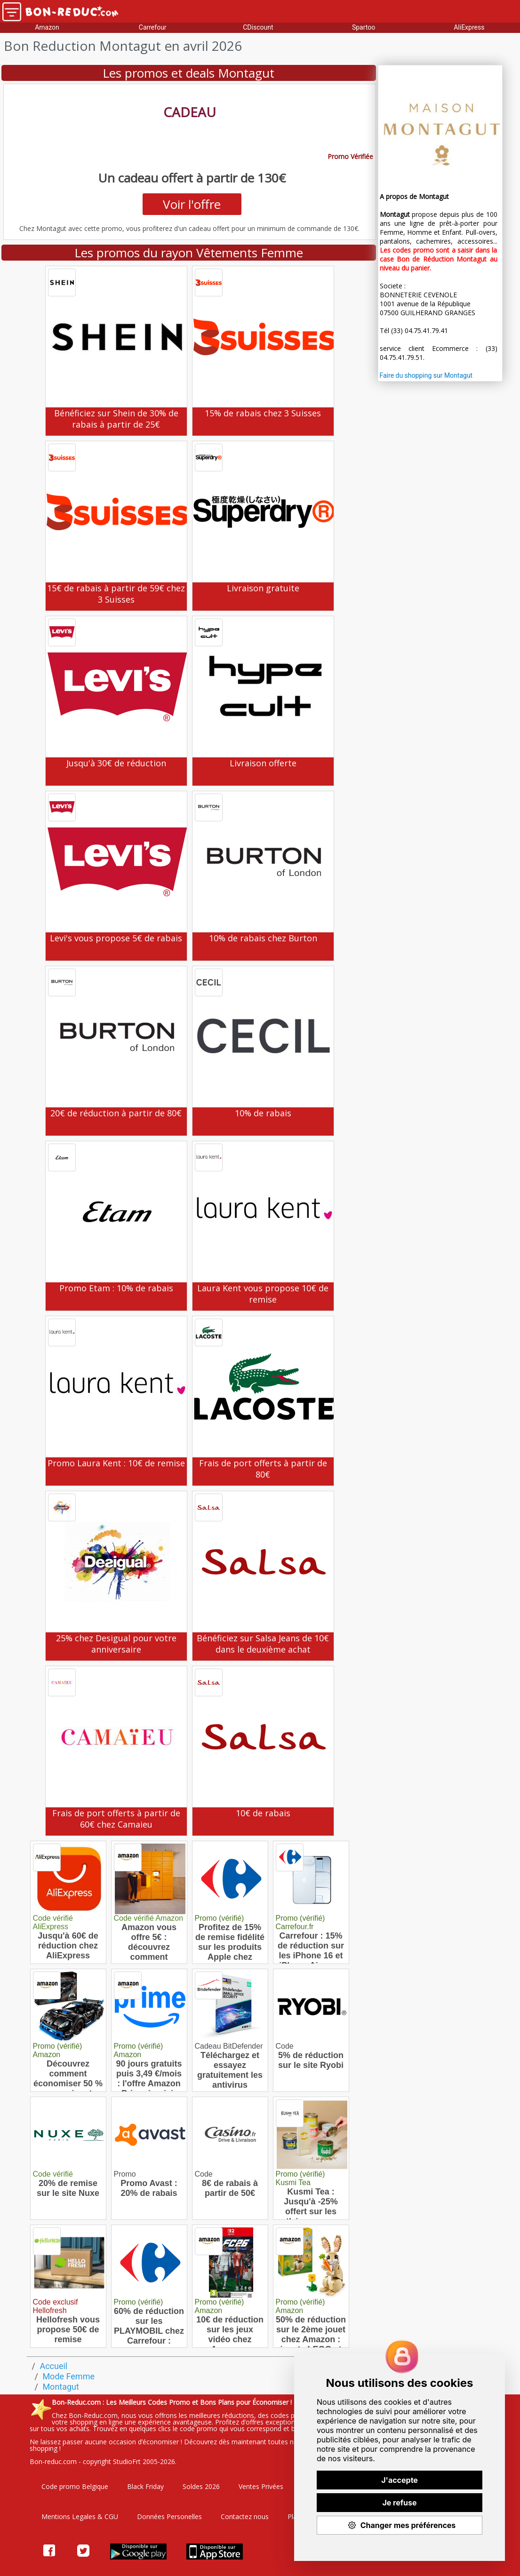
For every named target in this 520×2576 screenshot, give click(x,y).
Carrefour (153, 27)
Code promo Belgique (74, 2486)
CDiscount (258, 27)
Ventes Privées (261, 2486)
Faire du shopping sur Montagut (426, 375)
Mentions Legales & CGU (79, 2516)
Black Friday (145, 2486)
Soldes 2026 (201, 2486)
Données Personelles (169, 2516)
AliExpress (469, 27)
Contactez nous (245, 2516)
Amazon (47, 27)
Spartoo (363, 27)
